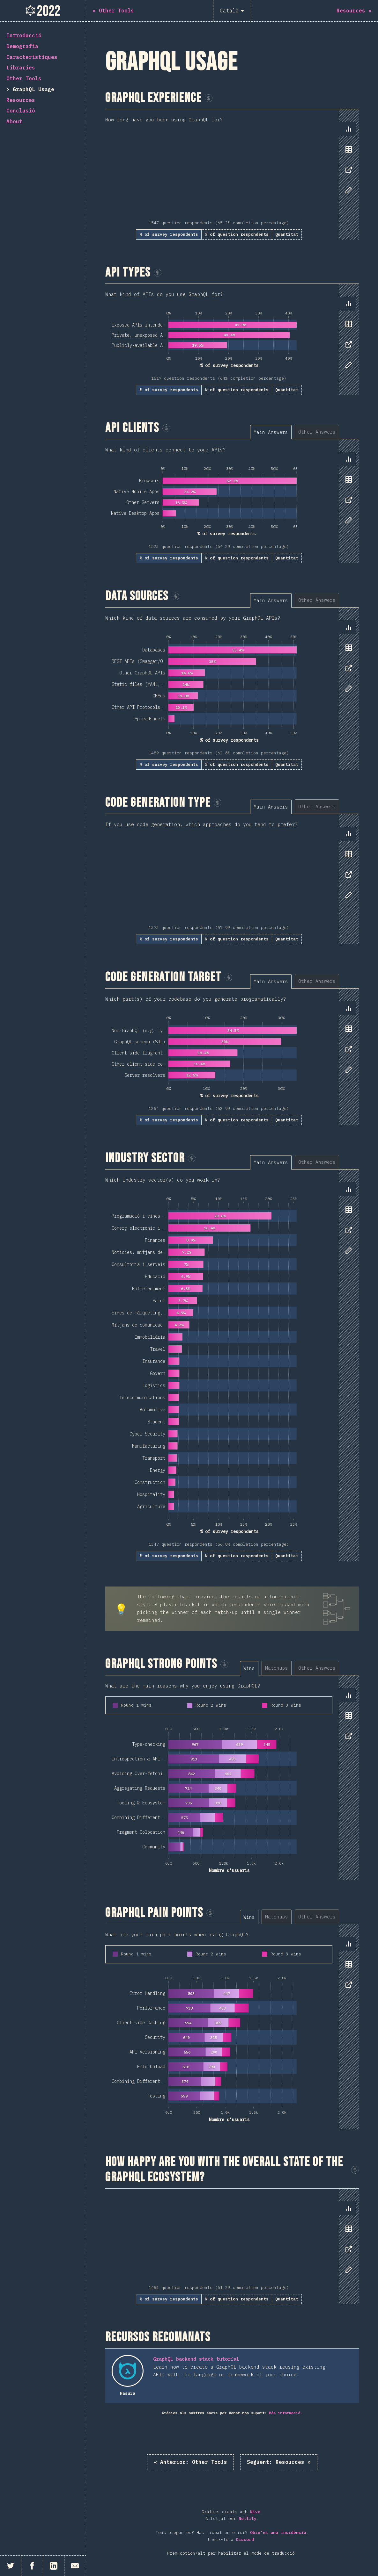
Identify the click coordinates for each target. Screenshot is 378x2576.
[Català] (232, 10)
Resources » (279, 2462)
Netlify (247, 2518)
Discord (245, 2539)
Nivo (255, 2512)
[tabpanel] (232, 174)
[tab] (348, 129)
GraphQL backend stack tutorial (196, 2359)
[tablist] (347, 163)
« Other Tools (190, 2462)
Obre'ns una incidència (278, 2532)
